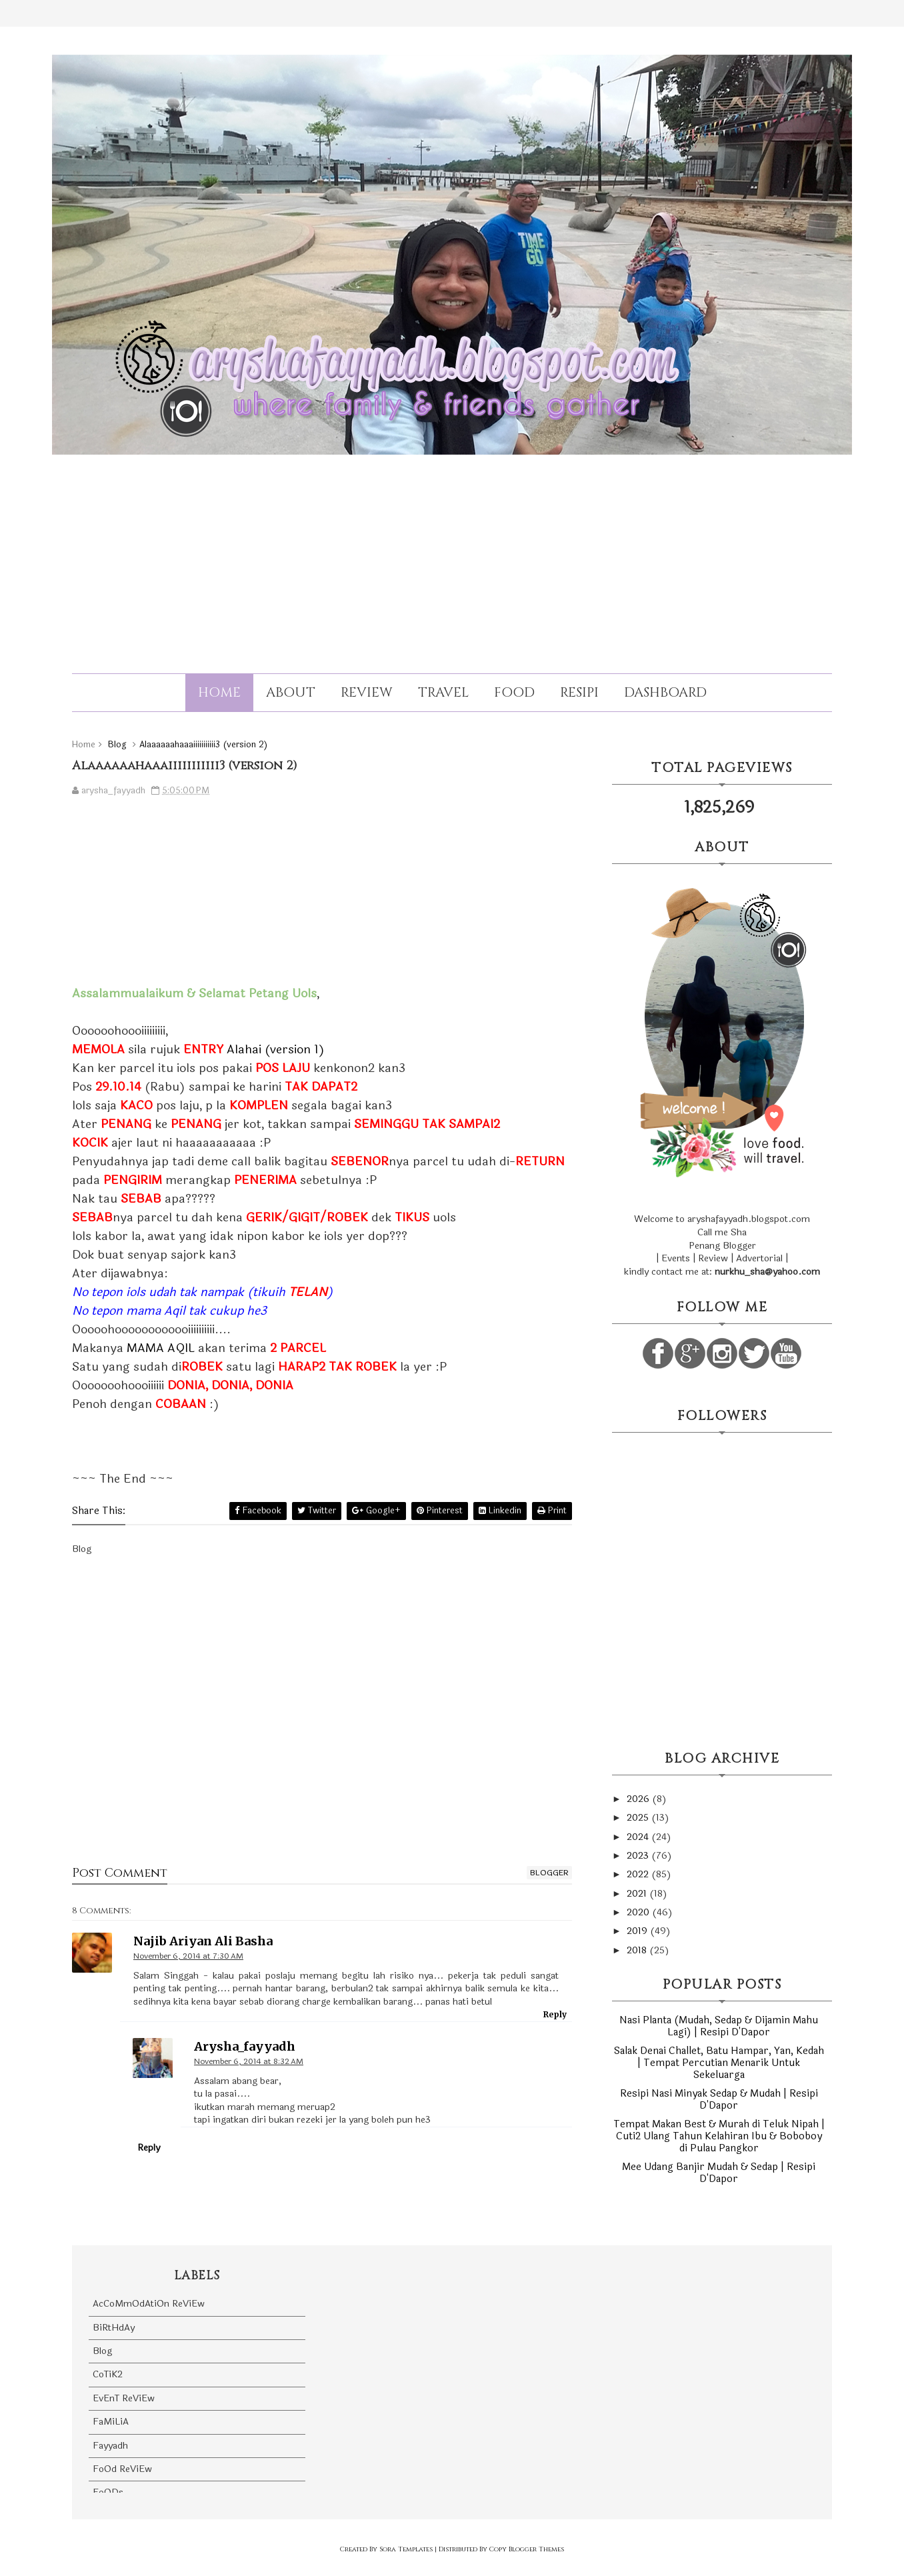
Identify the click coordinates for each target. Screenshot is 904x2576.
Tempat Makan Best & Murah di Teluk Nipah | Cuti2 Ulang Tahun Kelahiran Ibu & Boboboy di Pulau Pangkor (719, 2136)
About (290, 692)
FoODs (108, 2492)
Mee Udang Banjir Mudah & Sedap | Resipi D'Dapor (718, 2173)
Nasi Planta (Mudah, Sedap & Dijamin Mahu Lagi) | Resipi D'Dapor (718, 2026)
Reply (555, 2014)
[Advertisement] (452, 552)
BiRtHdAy (114, 2328)
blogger (549, 1873)
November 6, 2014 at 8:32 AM (248, 2061)
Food (514, 692)
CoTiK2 (108, 2374)
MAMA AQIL (161, 1348)
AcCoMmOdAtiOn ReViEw (149, 2304)
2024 (639, 1837)
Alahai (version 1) (276, 1049)
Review (367, 692)
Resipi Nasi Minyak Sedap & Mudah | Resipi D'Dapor (719, 2099)
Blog (102, 2351)
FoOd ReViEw (122, 2469)
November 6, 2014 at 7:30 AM (188, 1956)
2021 (638, 1894)
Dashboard (665, 692)
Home (219, 692)
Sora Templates (406, 2549)
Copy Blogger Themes (526, 2549)
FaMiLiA (111, 2422)
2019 (638, 1931)
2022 (639, 1874)
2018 (638, 1950)
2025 (639, 1818)
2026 (639, 1799)
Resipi (579, 692)
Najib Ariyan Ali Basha (203, 1941)
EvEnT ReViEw (124, 2398)
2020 (639, 1912)
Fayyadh (110, 2446)
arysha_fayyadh (244, 2046)
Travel (443, 692)
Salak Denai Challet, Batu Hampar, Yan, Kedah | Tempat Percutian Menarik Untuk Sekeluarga (719, 2063)
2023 (639, 1856)
